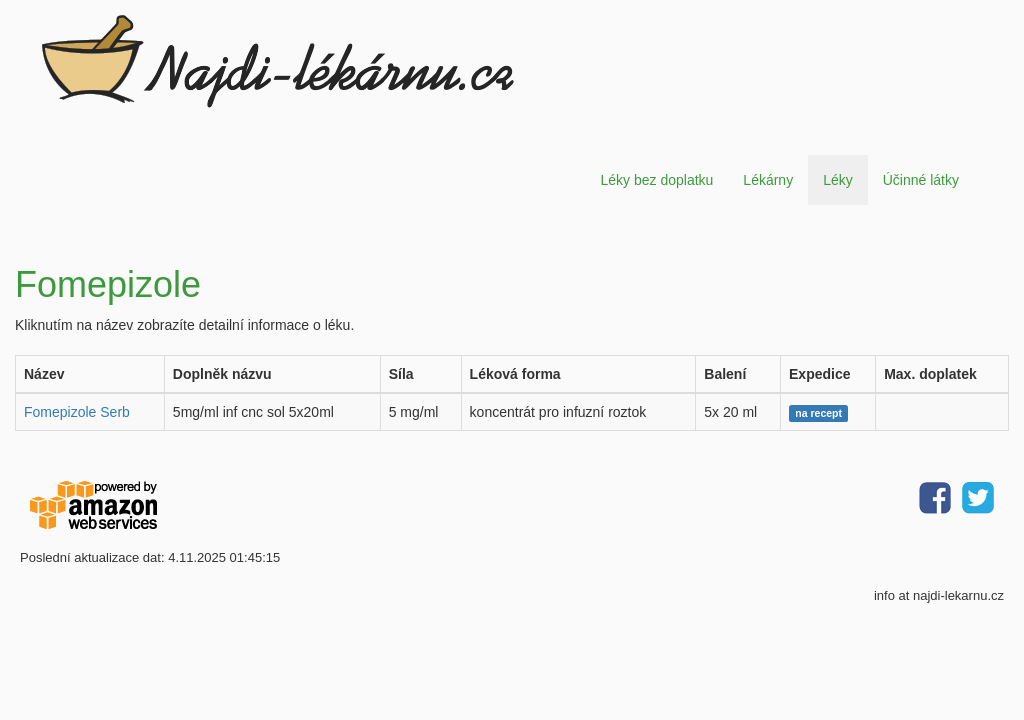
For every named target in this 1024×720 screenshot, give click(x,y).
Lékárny (768, 180)
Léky (838, 180)
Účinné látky (921, 180)
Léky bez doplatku (656, 180)
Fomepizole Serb (77, 412)
